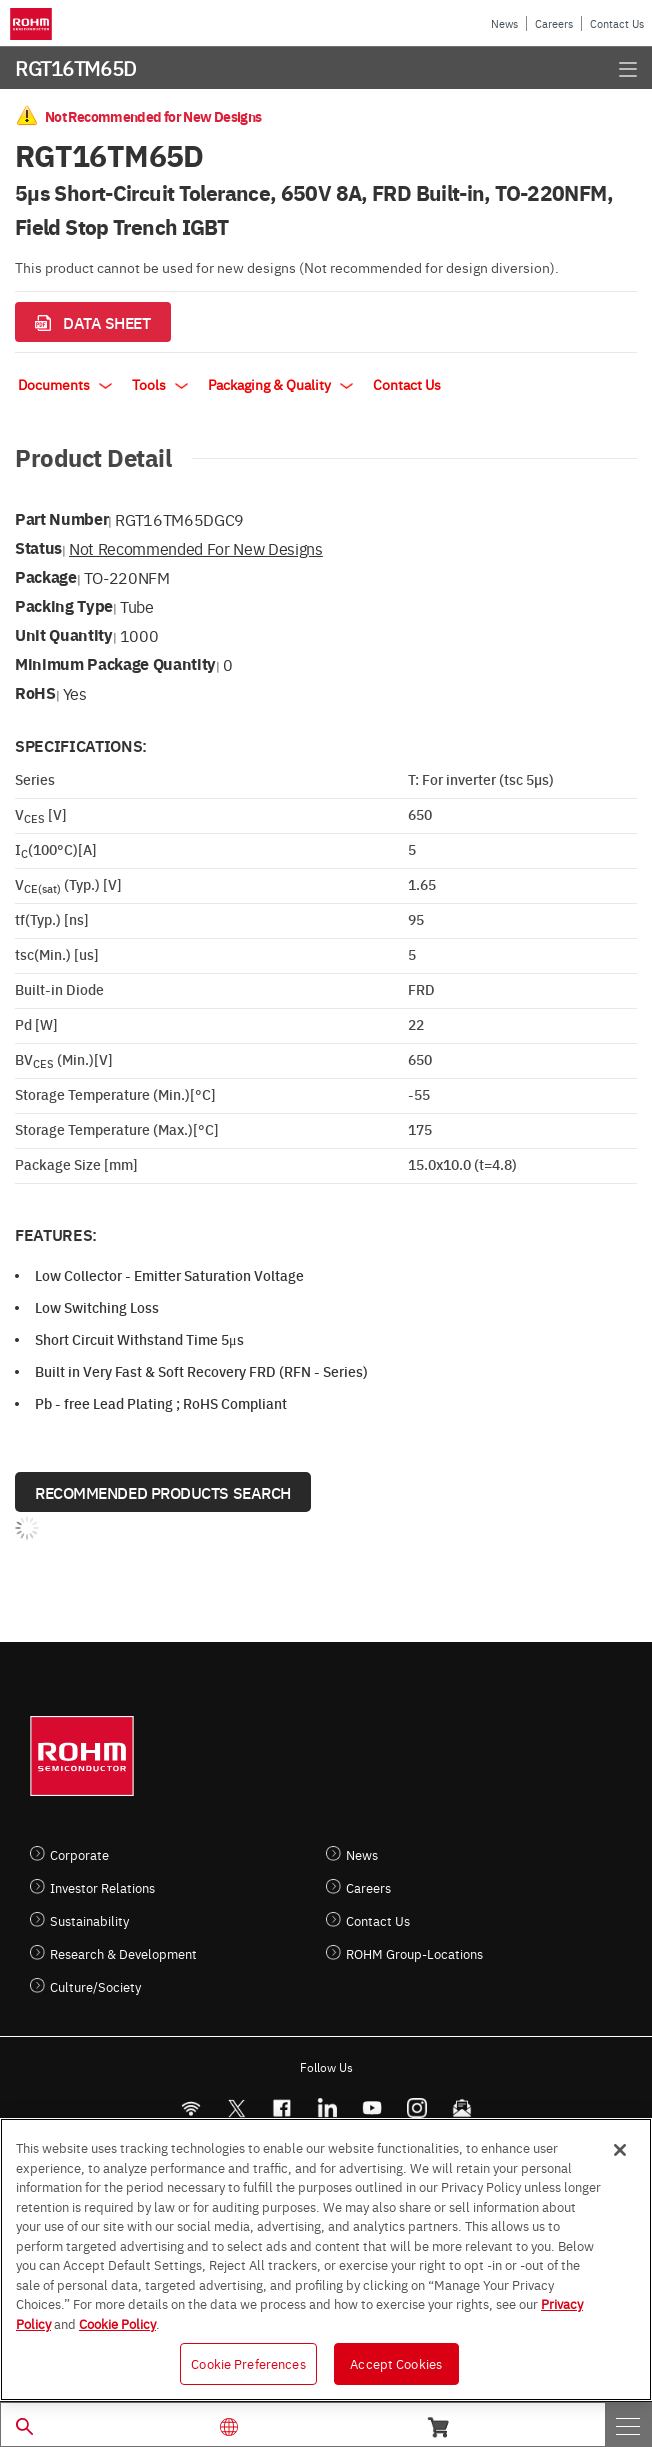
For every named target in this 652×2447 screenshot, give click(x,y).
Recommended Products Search (163, 1492)
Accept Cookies (396, 2363)
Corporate (79, 1854)
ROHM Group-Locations (414, 1953)
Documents (65, 384)
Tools (160, 384)
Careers (554, 23)
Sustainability (89, 1920)
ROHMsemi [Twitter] (236, 2108)
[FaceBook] (281, 2108)
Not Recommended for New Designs (196, 548)
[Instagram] (416, 2108)
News (504, 23)
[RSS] (190, 2108)
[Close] (620, 2150)
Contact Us (617, 23)
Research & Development (123, 1953)
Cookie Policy (117, 2323)
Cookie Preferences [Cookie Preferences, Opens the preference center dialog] (248, 2363)
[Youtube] (371, 2108)
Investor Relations (102, 1887)
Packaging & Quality (280, 384)
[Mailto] (461, 2108)
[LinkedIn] (326, 2108)
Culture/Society (95, 1986)
